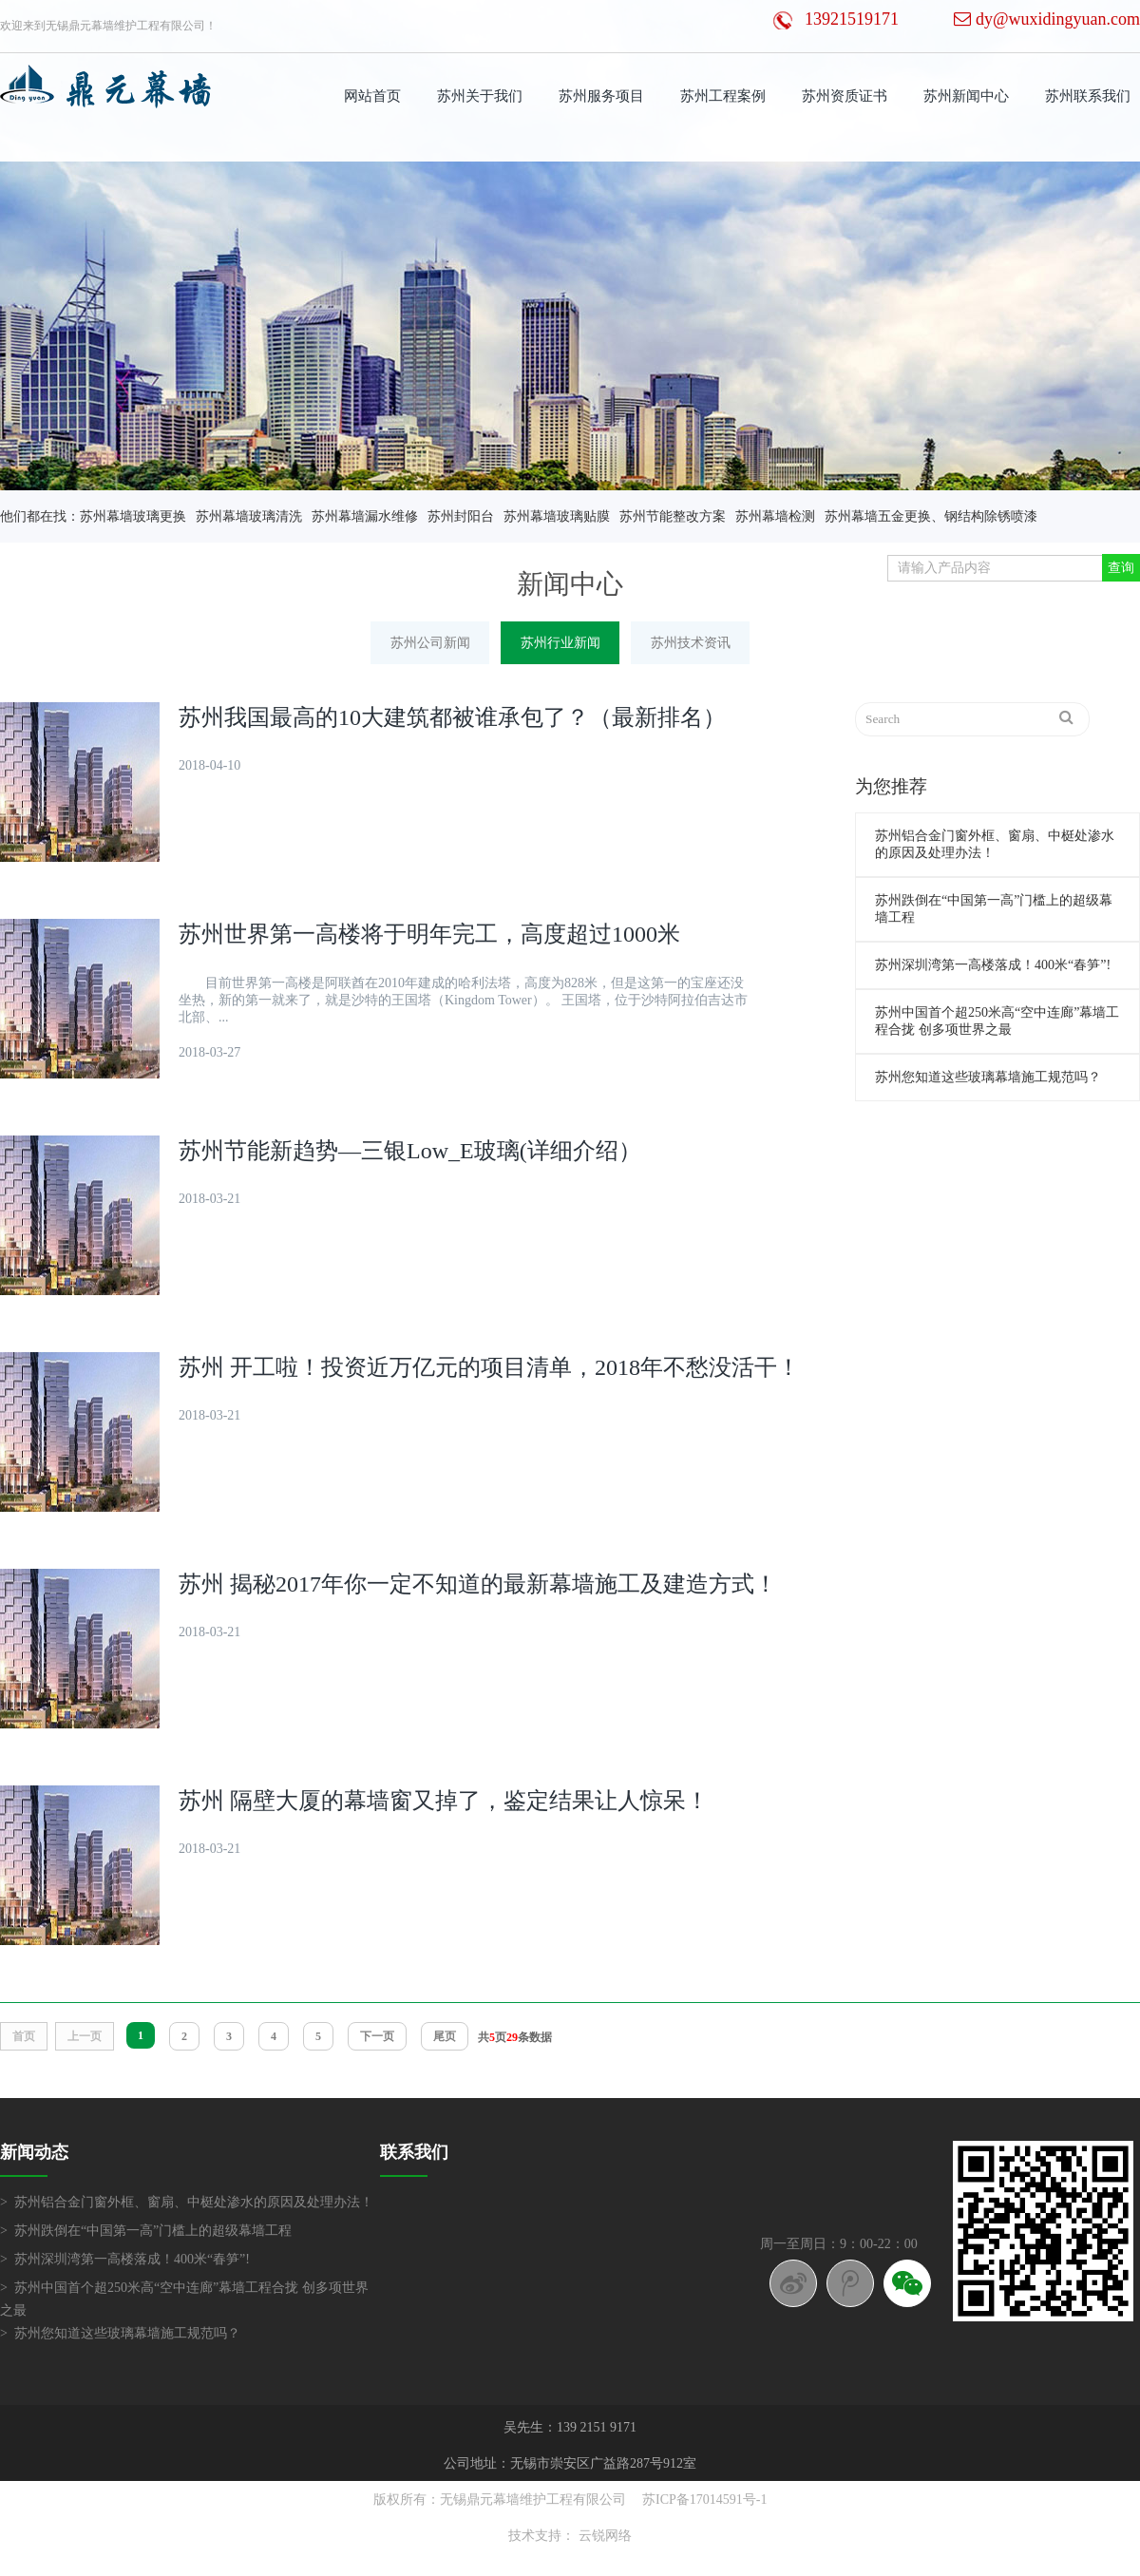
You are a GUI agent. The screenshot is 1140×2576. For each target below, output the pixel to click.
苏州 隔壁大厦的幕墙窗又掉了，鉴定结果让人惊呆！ (444, 1800)
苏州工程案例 (723, 96)
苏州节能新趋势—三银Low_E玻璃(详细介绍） (410, 1150)
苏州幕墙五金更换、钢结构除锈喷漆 (931, 516)
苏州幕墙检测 (775, 516)
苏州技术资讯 (691, 643)
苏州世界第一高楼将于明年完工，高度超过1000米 (429, 934)
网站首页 (372, 96)
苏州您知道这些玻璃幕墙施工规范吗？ (988, 1077)
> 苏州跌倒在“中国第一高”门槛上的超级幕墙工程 (146, 2230)
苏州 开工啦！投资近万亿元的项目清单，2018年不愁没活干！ (489, 1367)
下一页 (377, 2036)
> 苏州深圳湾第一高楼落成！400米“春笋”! (125, 2259)
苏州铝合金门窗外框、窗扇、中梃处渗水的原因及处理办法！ (994, 844)
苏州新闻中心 (966, 96)
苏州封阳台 (461, 516)
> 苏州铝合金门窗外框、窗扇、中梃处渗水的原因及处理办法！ (186, 2202)
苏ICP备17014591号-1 (704, 2499)
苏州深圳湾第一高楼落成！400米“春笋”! (993, 965)
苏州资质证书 (844, 96)
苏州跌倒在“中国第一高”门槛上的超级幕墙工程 (993, 909)
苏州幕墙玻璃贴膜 (557, 516)
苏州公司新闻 (430, 643)
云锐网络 (605, 2535)
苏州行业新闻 (560, 643)
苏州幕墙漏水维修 (365, 516)
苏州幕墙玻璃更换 (133, 516)
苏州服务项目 (601, 96)
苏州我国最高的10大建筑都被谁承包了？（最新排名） (452, 717)
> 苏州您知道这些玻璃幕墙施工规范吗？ (120, 2333)
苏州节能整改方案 (672, 516)
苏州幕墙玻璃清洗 (249, 516)
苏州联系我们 (1087, 96)
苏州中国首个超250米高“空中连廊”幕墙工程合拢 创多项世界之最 (997, 1021)
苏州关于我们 (479, 96)
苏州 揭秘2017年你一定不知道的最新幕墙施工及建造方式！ (478, 1584)
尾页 (444, 2036)
